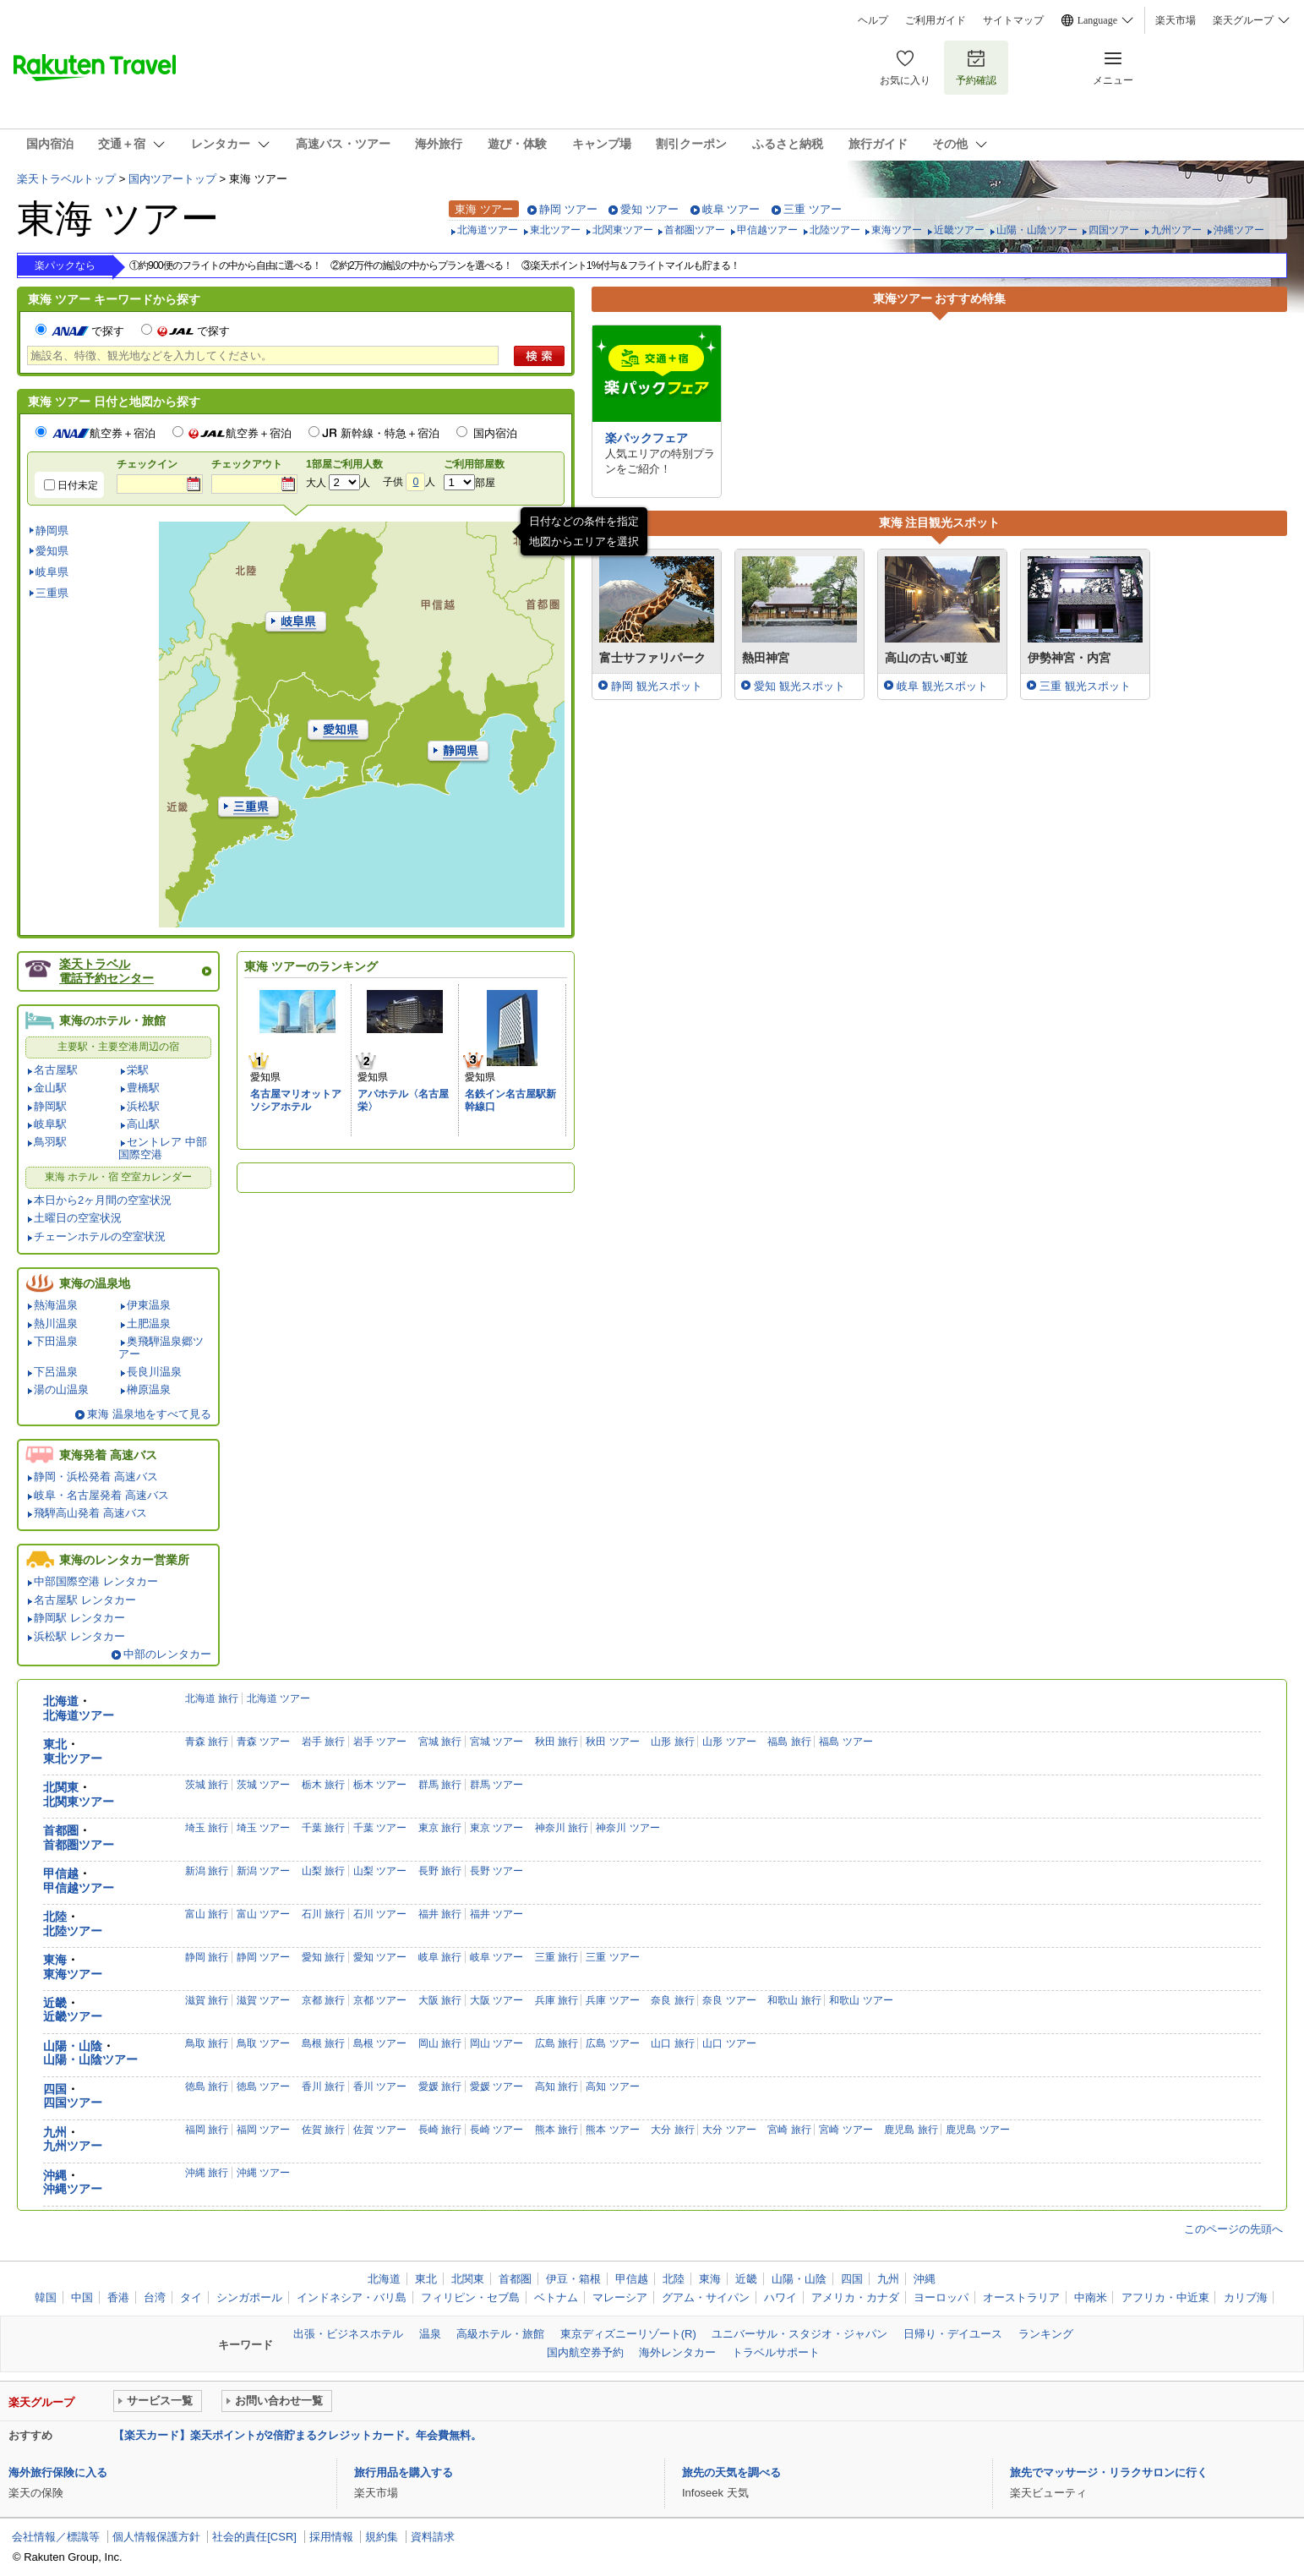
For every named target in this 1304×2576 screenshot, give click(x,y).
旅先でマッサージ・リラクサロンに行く (1109, 2472)
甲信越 (61, 1874)
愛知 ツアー (649, 209)
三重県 (51, 593)
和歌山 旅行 (794, 2000)
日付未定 (77, 485)
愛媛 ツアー (496, 2086)
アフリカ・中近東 (1165, 2297)
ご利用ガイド (935, 20)
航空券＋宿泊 (103, 433)
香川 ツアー (379, 2086)
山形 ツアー (729, 1741)
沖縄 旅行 (206, 2173)
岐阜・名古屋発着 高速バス (101, 1495)
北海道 (61, 1701)
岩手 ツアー (379, 1741)
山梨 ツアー (379, 1871)
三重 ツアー (812, 209)
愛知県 (51, 550)
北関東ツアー (622, 230)
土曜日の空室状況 (78, 1217)
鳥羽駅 (50, 1141)
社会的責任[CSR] (254, 2536)
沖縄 (55, 2175)
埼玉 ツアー (263, 1828)
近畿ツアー (959, 230)
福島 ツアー (845, 1741)
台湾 (155, 2297)
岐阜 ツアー (731, 209)
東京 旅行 (439, 1828)
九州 (55, 2132)
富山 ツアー (263, 1914)
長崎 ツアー (496, 2130)
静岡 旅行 (206, 1957)
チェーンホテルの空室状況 (100, 1236)
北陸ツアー (835, 230)
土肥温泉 (149, 1323)
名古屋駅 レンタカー (85, 1600)
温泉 (430, 2333)
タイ (191, 2297)
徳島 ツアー (263, 2086)
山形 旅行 (672, 1741)
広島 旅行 (556, 2043)
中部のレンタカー (167, 1654)
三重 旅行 (556, 1957)
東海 (55, 1960)
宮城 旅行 (439, 1741)
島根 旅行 (323, 2043)
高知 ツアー (612, 2086)
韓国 (46, 2297)
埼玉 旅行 (206, 1828)
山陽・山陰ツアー (1037, 230)
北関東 (61, 1787)
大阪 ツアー (496, 2000)
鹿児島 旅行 (910, 2130)
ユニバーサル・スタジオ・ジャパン (799, 2333)
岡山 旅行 (439, 2043)
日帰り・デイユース (952, 2333)
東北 (55, 1744)
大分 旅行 (672, 2130)
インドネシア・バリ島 (351, 2297)
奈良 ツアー (729, 2000)
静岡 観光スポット (656, 686)
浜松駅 (143, 1106)
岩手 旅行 (323, 1741)
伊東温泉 (149, 1305)
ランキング (1045, 2333)
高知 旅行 (556, 2086)
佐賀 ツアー (379, 2130)
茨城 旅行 (206, 1785)
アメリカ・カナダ (855, 2297)
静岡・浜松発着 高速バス (96, 1476)
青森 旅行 (206, 1741)
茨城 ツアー (263, 1785)
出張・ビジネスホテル (348, 2333)
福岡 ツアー (263, 2130)
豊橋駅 (143, 1087)
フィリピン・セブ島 (470, 2297)
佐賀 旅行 (323, 2130)
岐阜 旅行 (439, 1957)
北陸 (55, 1917)
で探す (86, 331)
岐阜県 (51, 572)
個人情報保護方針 (156, 2536)
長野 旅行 (439, 1871)
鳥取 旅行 (206, 2043)
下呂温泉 (56, 1371)
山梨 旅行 (323, 1871)
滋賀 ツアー (263, 2000)
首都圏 (61, 1830)
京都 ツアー (379, 2000)
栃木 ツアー (379, 1785)
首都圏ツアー (694, 230)
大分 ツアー (729, 2130)
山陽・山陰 (72, 2046)
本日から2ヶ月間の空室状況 (103, 1200)
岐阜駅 (50, 1124)
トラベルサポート (776, 2352)
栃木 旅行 (323, 1785)
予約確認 (976, 67)
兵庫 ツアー (612, 2000)
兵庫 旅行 (556, 2000)
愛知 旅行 (323, 1957)
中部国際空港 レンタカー (96, 1581)
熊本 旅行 (556, 2130)
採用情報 (331, 2536)
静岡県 (51, 530)
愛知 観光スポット (799, 686)
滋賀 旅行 (206, 2000)
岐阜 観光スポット (942, 686)
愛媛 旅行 (439, 2086)
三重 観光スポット (1085, 686)
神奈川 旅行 (561, 1828)
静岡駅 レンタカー (79, 1617)
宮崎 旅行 (788, 2130)
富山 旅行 (206, 1914)
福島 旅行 (788, 1741)
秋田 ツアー (612, 1741)
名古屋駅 (56, 1070)
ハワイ (780, 2297)
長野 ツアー (496, 1871)
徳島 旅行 (206, 2086)
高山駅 (143, 1124)
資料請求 (433, 2536)
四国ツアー (1113, 230)
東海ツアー (896, 230)
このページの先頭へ (1233, 2229)
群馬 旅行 (439, 1785)
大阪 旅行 (439, 2000)
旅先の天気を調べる (731, 2472)
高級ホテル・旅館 (500, 2333)
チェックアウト (246, 464)
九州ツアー (1176, 230)
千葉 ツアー (379, 1828)
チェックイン (147, 464)
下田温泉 (56, 1341)
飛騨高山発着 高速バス (90, 1513)
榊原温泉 (149, 1389)
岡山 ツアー (496, 2043)
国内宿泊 (495, 433)
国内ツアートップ (172, 178)
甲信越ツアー (767, 230)
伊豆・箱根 (573, 2278)
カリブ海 (1246, 2297)
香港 (118, 2297)
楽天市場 (1175, 20)
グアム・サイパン (706, 2297)
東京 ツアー (496, 1828)
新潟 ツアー (263, 1871)
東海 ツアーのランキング (311, 966)
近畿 (55, 2003)
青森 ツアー (263, 1741)
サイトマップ (1013, 20)
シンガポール (249, 2297)
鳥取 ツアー (263, 2043)
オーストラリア (1021, 2297)
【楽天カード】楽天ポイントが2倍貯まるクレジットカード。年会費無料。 (297, 2435)
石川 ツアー (379, 1914)
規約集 (381, 2536)
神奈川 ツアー (627, 1828)
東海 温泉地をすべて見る (149, 1414)
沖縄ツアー (1239, 230)
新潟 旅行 (206, 1871)
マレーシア (619, 2297)
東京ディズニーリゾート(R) (628, 2333)
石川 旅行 (323, 1914)
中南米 (1090, 2297)
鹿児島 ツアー (977, 2130)
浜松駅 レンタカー (79, 1636)
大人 (316, 483)
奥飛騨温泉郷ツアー (161, 1347)
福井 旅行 (439, 1914)
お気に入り (905, 67)
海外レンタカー (677, 2352)
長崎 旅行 (439, 2130)
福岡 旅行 (206, 2130)
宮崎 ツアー (845, 2130)
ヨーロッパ (941, 2297)
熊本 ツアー (612, 2130)
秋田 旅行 (556, 1741)
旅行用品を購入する (403, 2472)
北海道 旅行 (211, 1698)
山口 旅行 (672, 2043)
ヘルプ (873, 20)
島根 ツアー (379, 2043)
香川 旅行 (323, 2086)
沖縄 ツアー (263, 2173)
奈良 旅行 (672, 2000)
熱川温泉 (56, 1323)
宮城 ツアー (496, 1741)
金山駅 (50, 1087)
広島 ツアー (612, 2043)
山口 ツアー (729, 2043)
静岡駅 (50, 1106)
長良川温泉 (154, 1371)
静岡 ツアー (568, 209)
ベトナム (556, 2297)
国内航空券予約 (585, 2352)
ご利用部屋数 (474, 464)
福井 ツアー (496, 1914)
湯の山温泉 (61, 1389)
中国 (82, 2297)
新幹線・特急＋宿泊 (390, 433)
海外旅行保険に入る (57, 2472)
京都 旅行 (323, 2000)
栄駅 (138, 1070)
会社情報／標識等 (56, 2536)
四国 (55, 2089)
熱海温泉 (56, 1305)
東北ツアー (555, 230)
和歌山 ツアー (860, 2000)
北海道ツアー (487, 230)
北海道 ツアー (278, 1698)
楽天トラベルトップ (66, 178)
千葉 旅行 (323, 1828)
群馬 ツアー (496, 1785)
